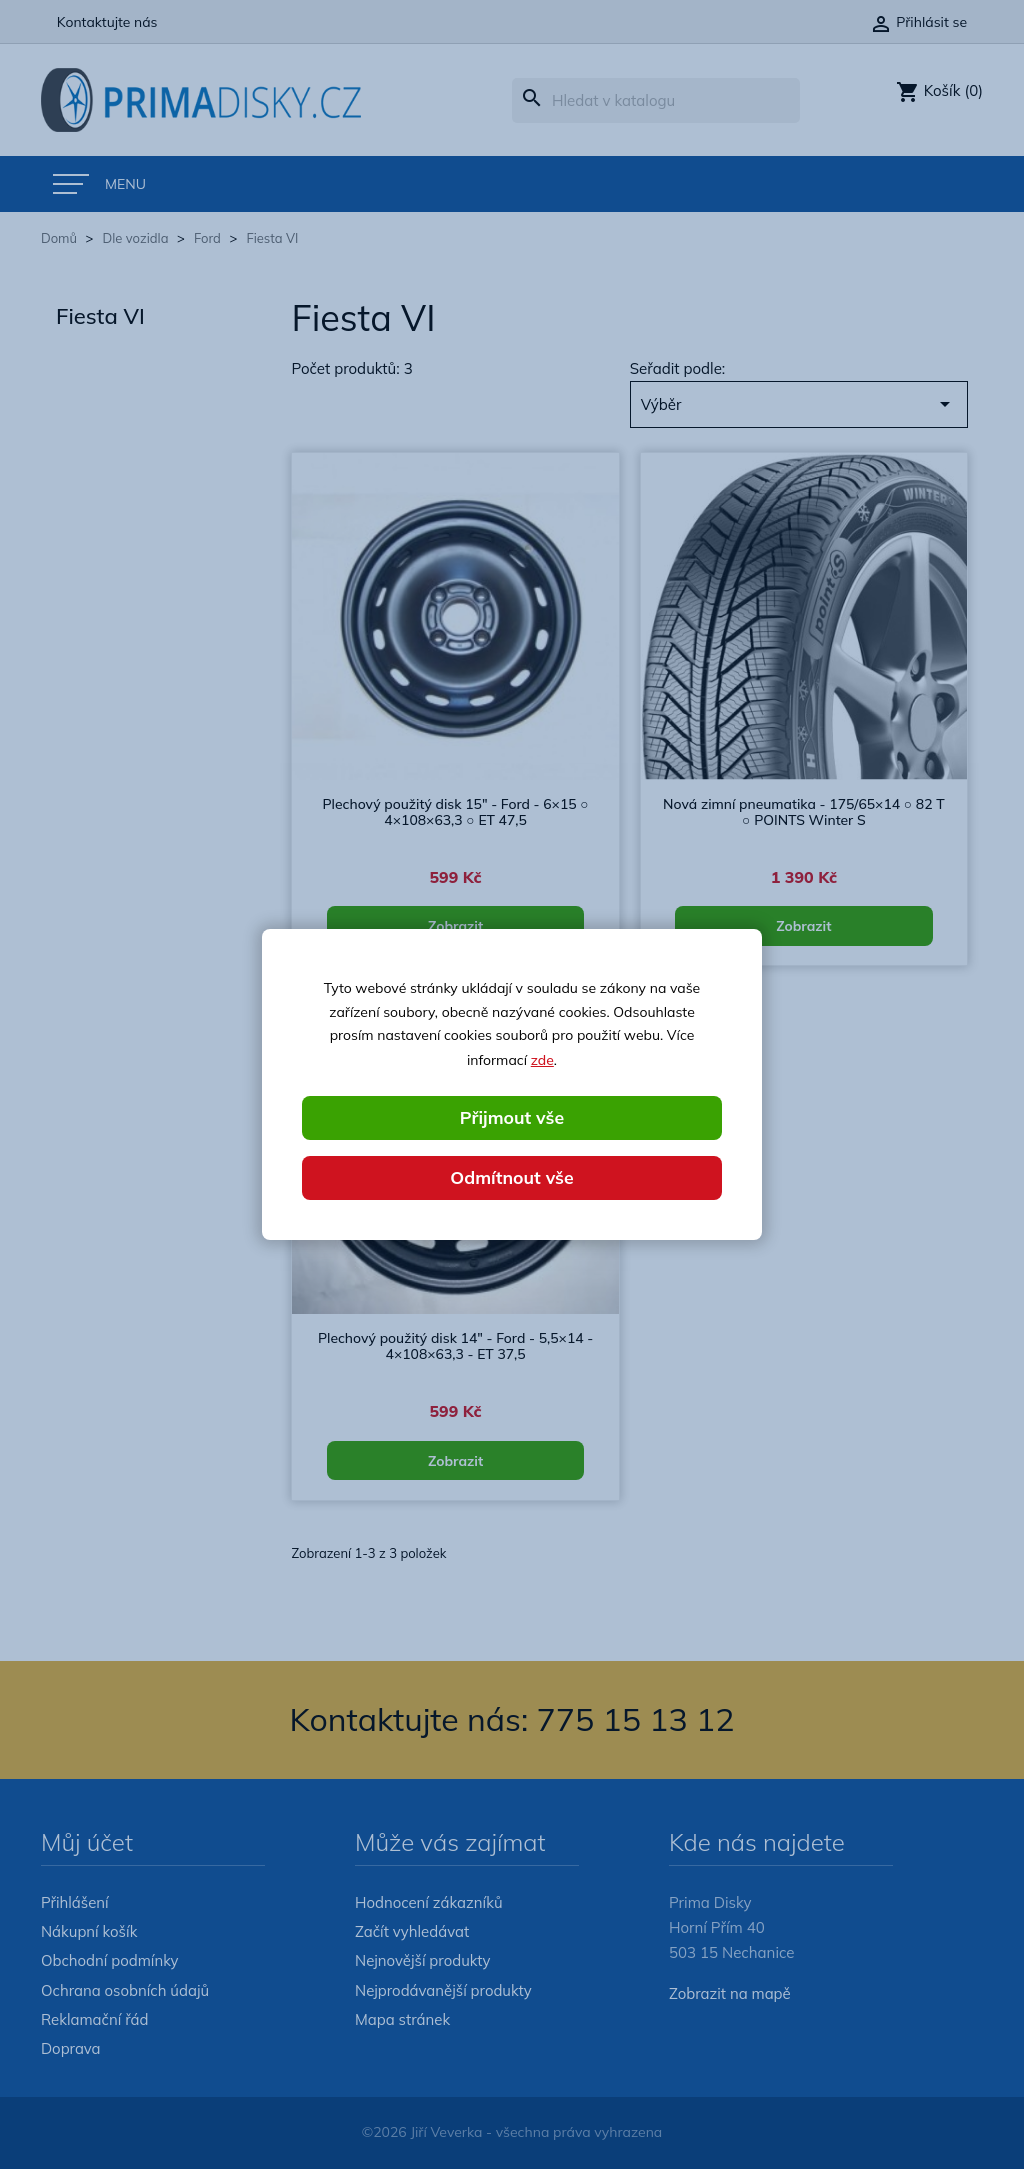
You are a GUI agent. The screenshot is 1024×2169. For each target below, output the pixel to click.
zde (542, 1059)
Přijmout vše (512, 1117)
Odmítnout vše (512, 1177)
